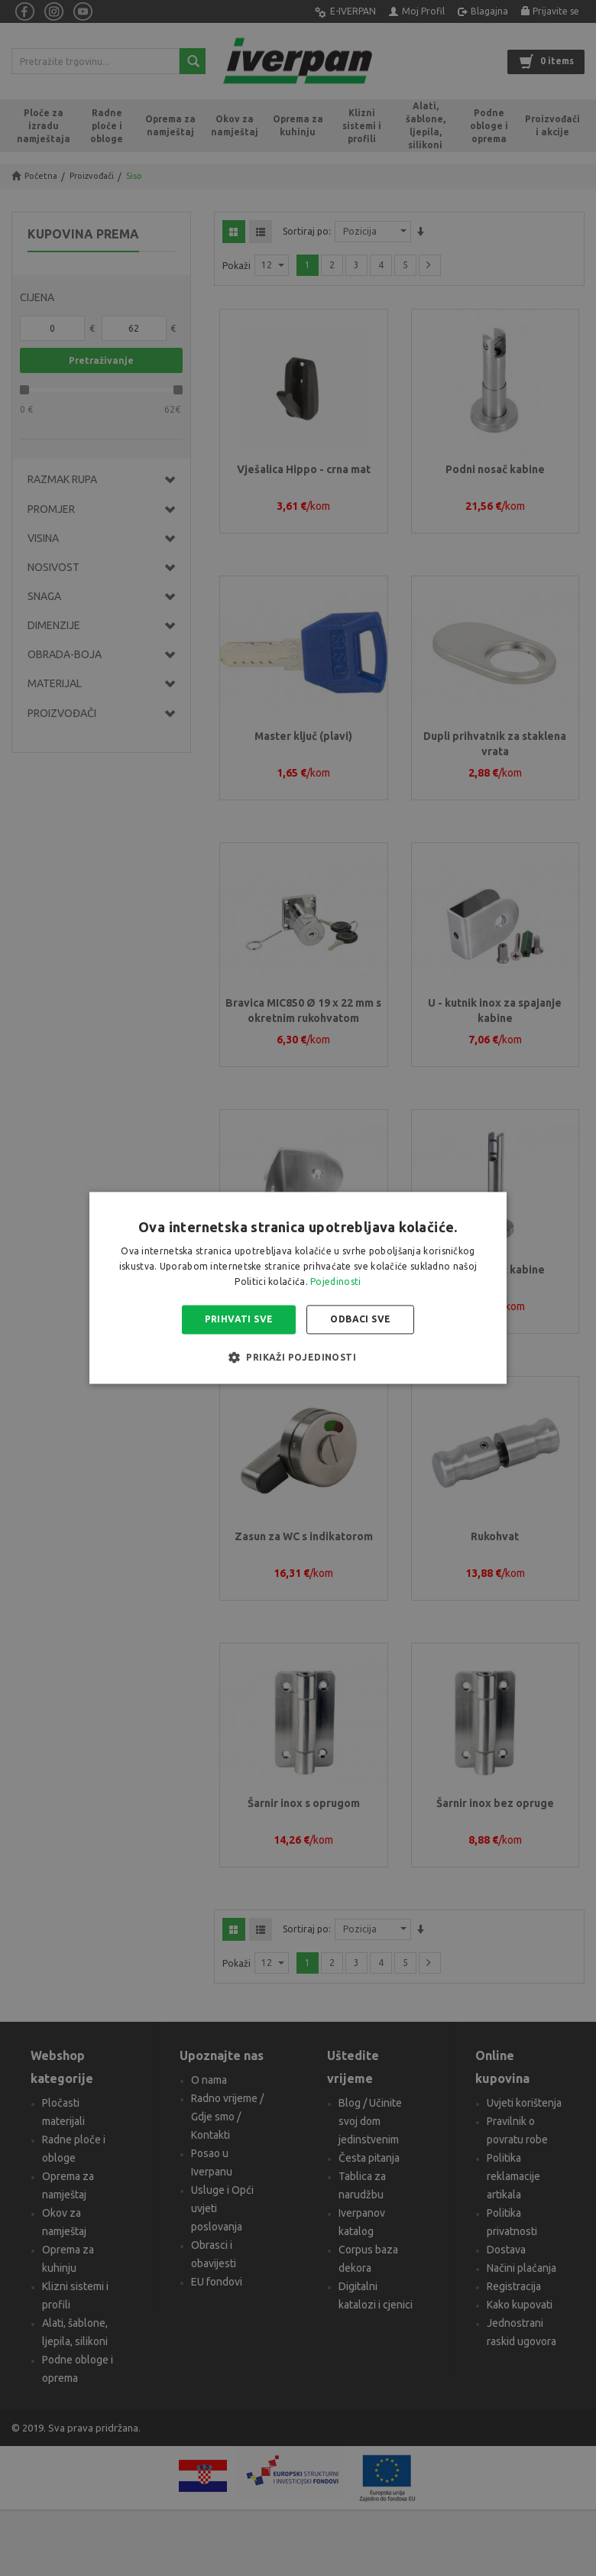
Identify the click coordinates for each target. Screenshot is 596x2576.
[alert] (298, 1288)
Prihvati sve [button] (239, 1319)
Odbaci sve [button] (360, 1319)
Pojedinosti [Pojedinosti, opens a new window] (335, 1281)
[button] (298, 1357)
